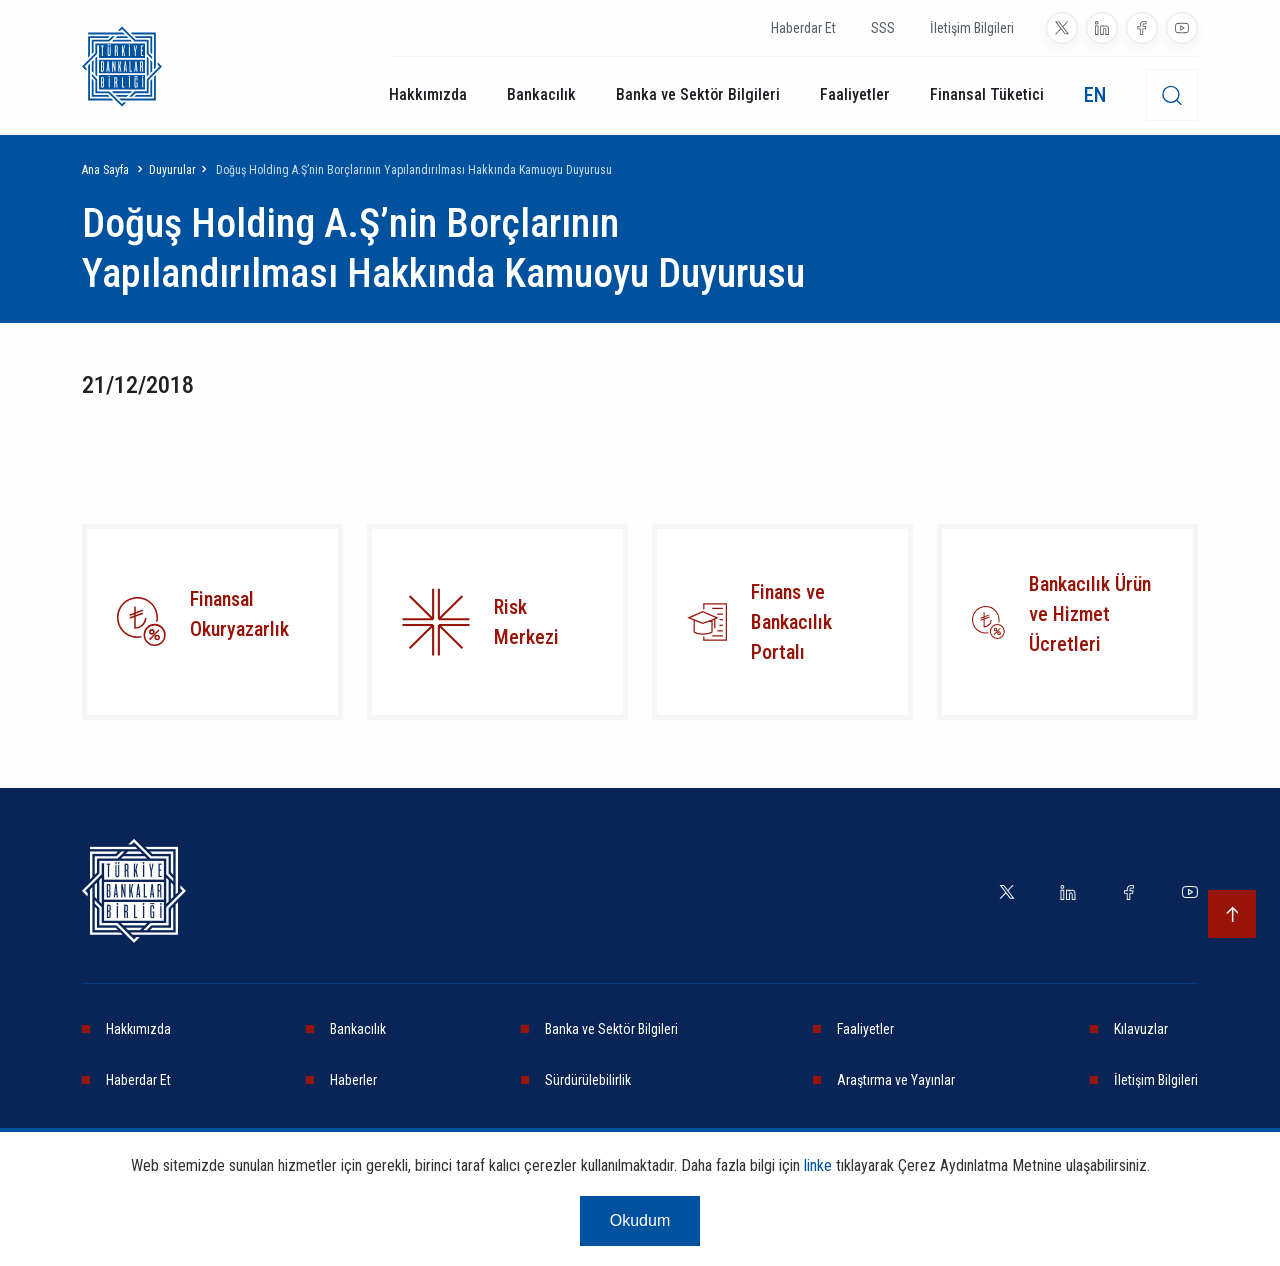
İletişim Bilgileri (972, 28)
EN (1095, 95)
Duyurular (172, 170)
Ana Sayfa (105, 170)
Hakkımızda (428, 94)
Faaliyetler (855, 94)
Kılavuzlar (1141, 1029)
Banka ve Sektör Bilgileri (698, 94)
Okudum (640, 1220)
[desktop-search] (1172, 95)
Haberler (353, 1080)
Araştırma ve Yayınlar (896, 1080)
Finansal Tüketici (987, 94)
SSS (883, 28)
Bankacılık (541, 94)
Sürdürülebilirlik (588, 1080)
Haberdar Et (803, 28)
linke (818, 1165)
